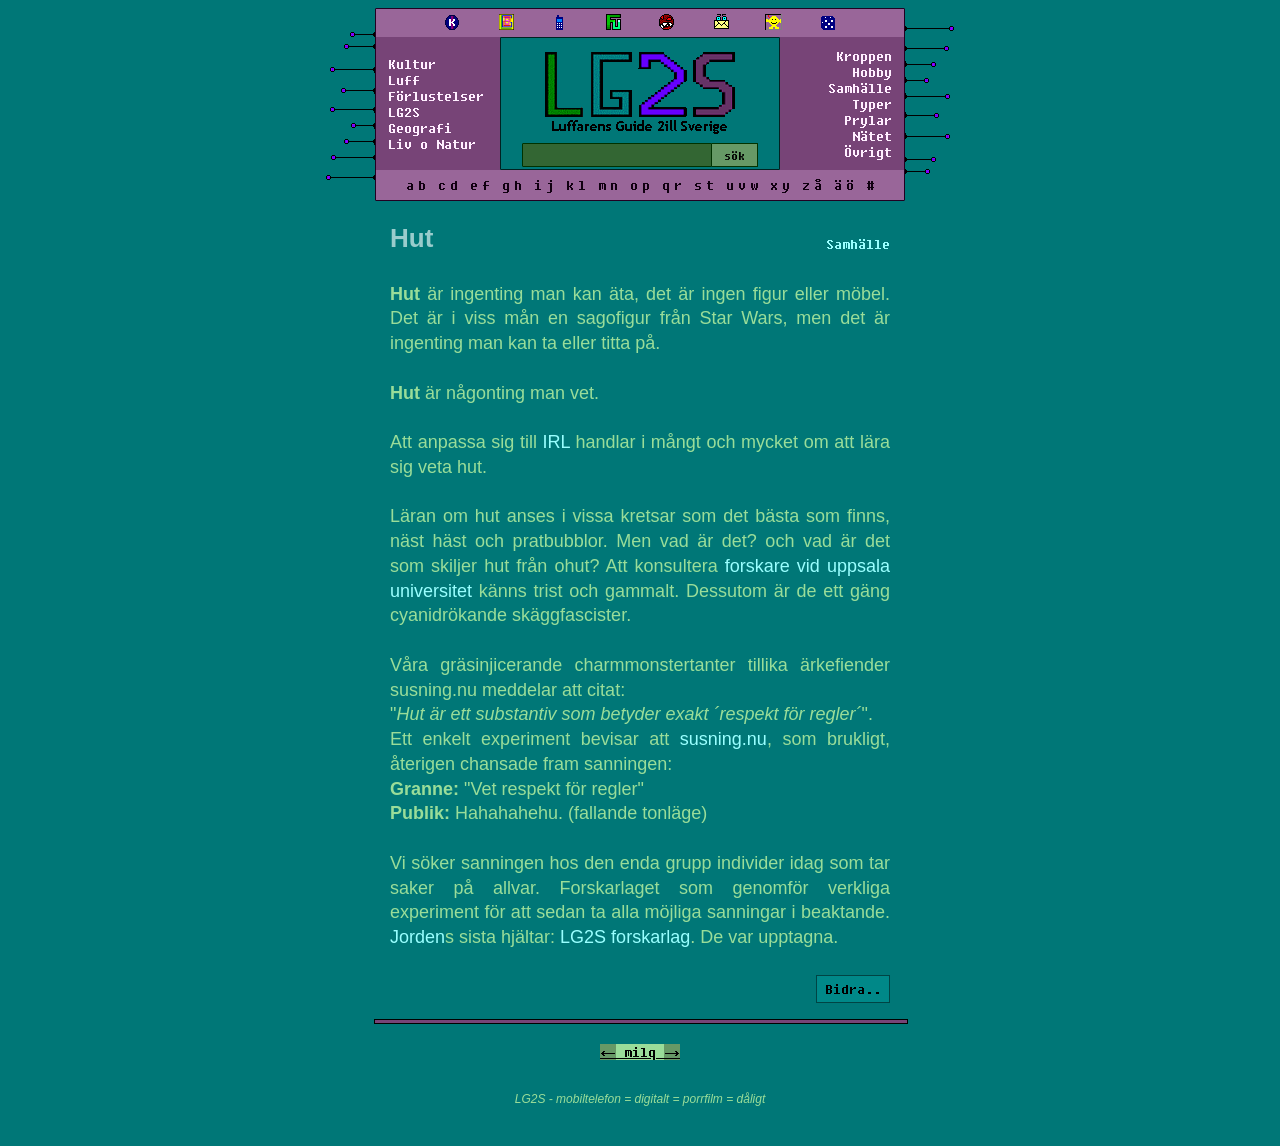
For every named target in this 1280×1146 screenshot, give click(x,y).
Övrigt (868, 152)
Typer (872, 104)
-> (672, 1052)
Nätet (872, 136)
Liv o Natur (432, 144)
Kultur (412, 64)
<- (608, 1052)
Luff (404, 80)
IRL (556, 442)
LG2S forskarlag (625, 937)
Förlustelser (436, 96)
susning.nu (723, 739)
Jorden (417, 937)
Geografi (420, 128)
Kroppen (864, 56)
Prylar (868, 120)
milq (640, 1052)
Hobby (872, 72)
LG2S (404, 112)
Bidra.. (853, 989)
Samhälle (860, 88)
